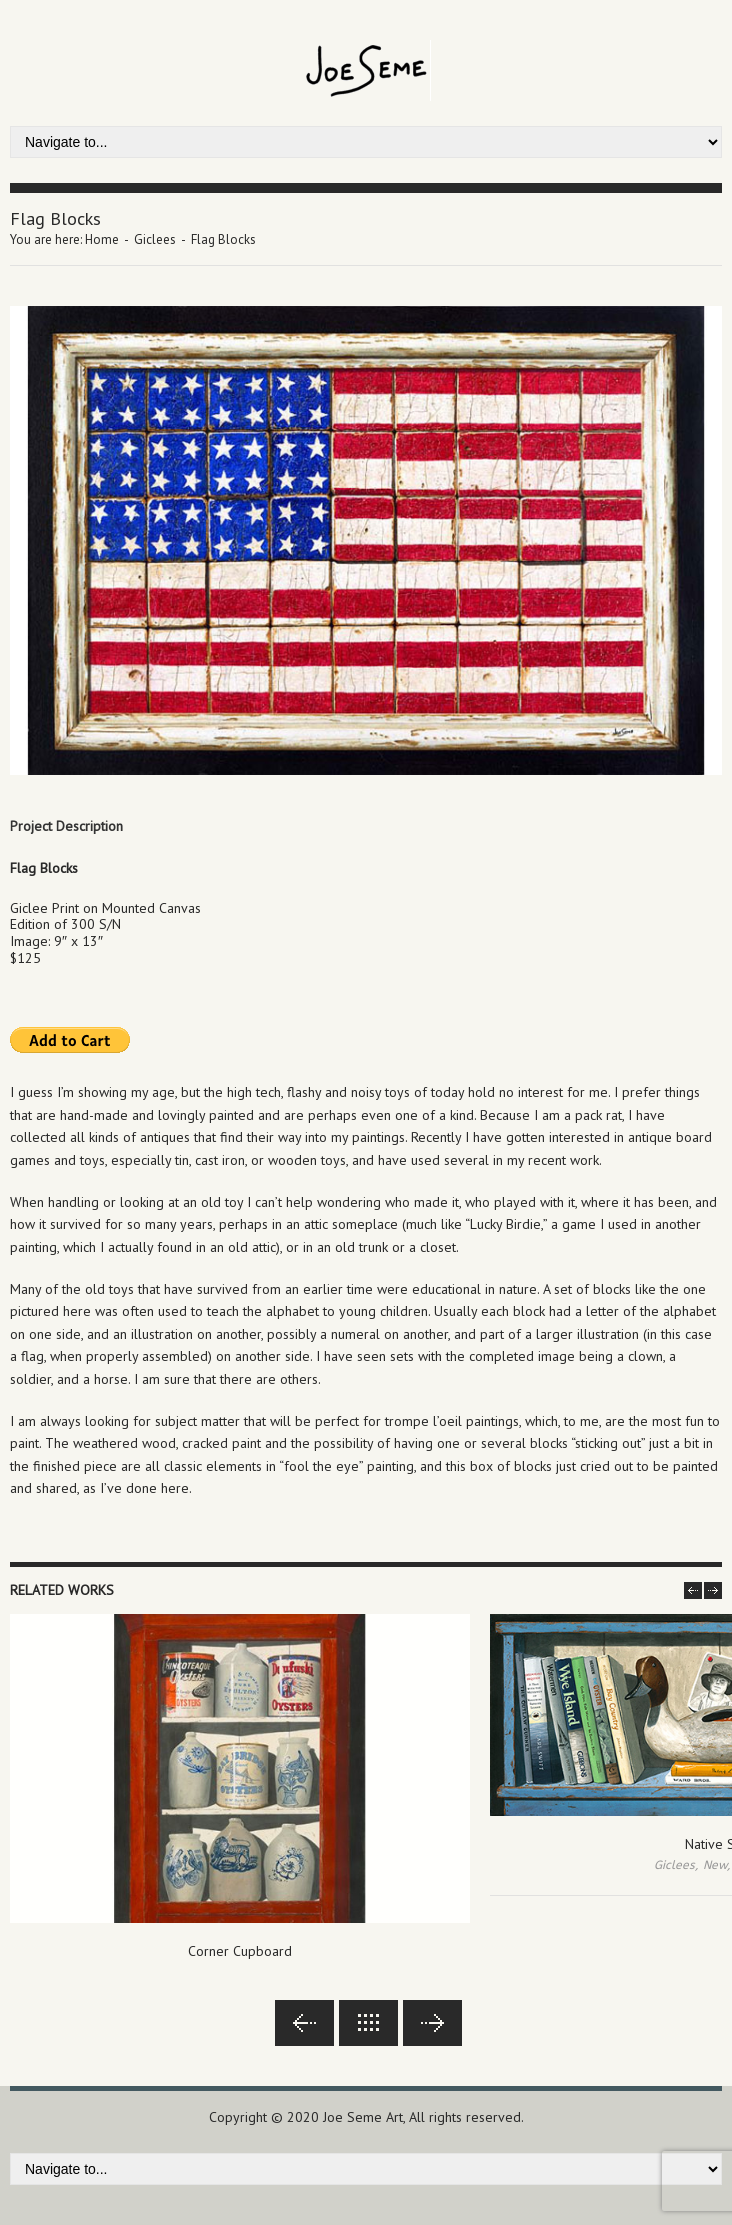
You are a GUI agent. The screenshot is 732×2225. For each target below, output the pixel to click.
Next (432, 2023)
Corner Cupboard (240, 1951)
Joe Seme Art (363, 2117)
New (715, 1865)
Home (102, 239)
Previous (304, 2023)
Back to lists (368, 2023)
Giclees (155, 239)
